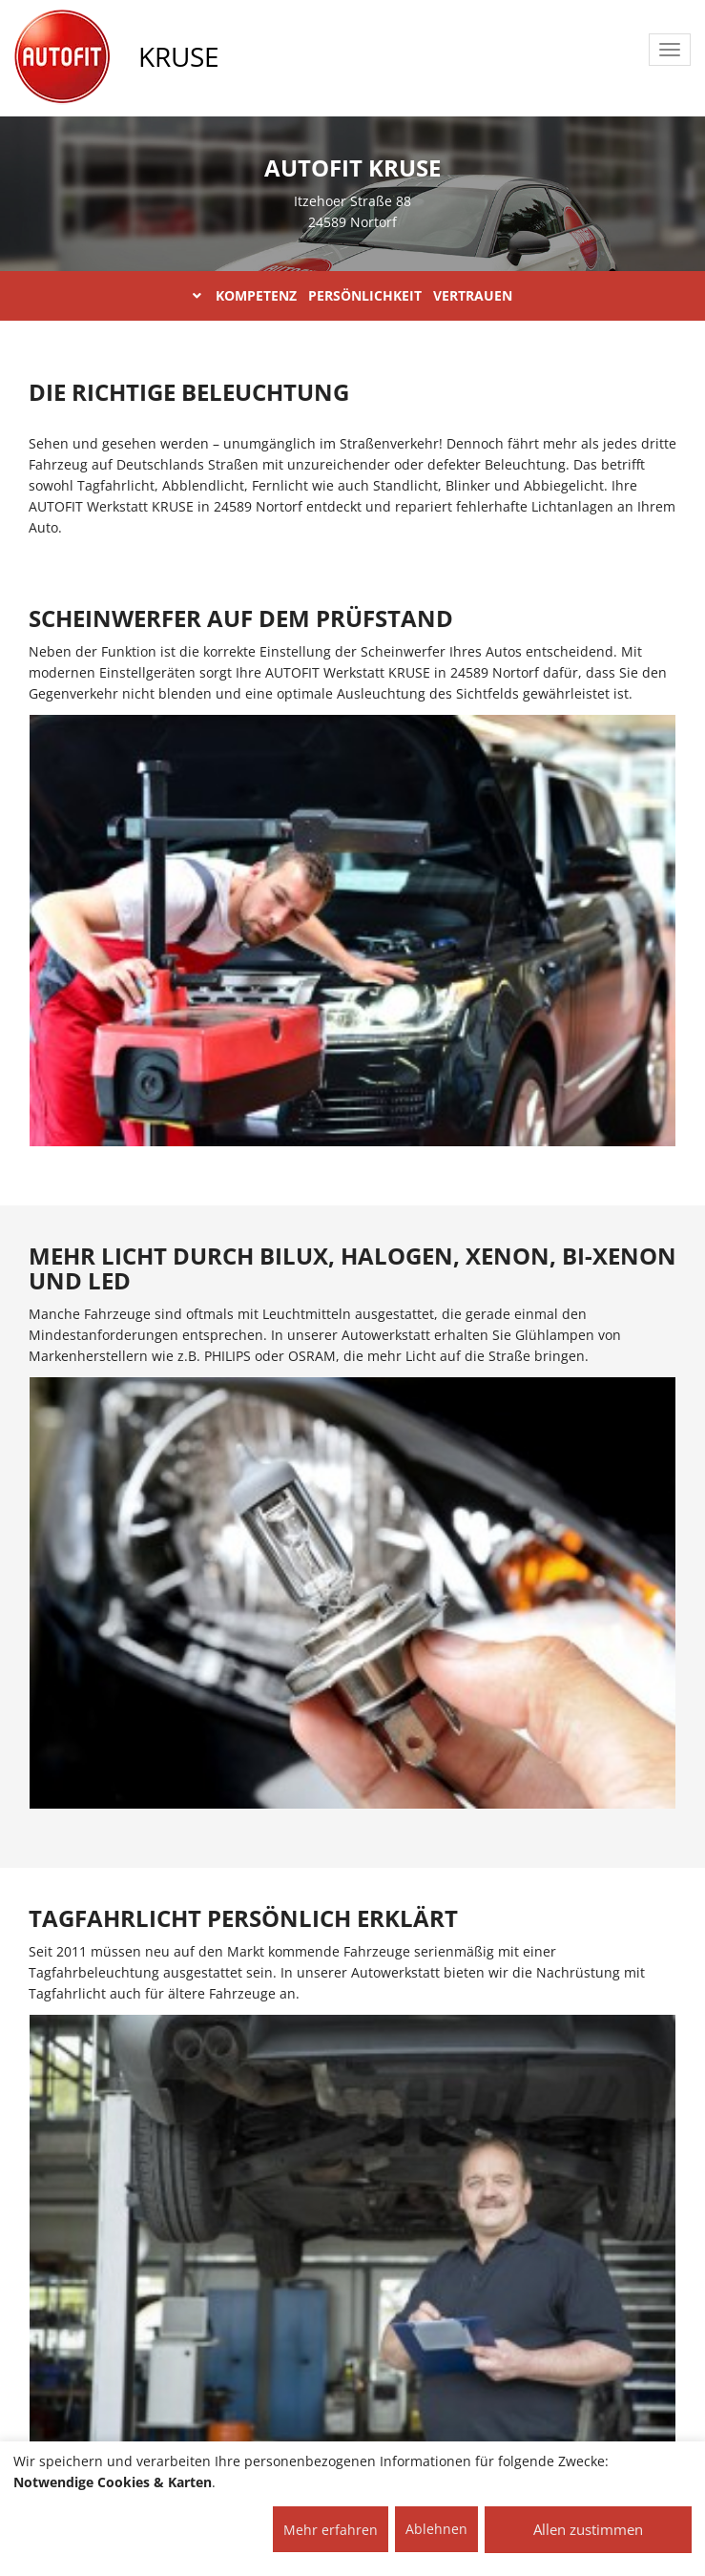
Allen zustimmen (588, 2529)
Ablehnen (436, 2529)
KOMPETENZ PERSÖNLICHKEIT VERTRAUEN (352, 295)
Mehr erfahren (330, 2530)
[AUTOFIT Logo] (62, 57)
